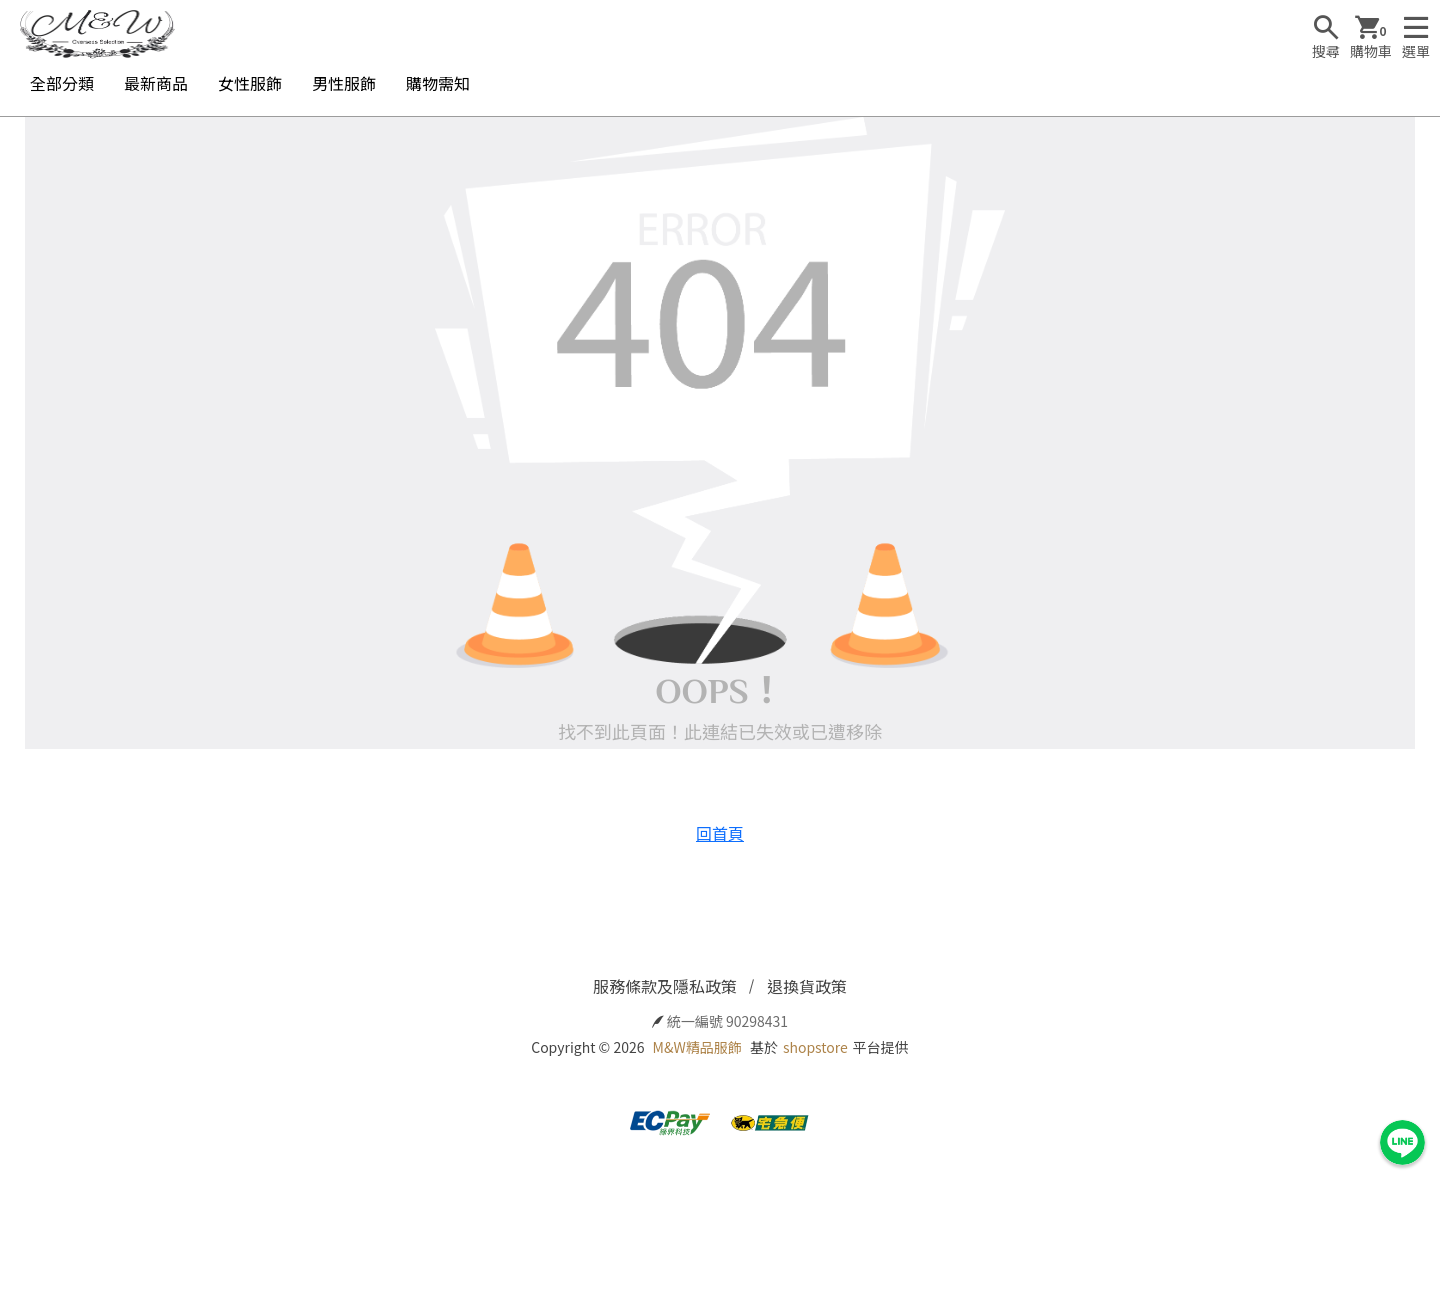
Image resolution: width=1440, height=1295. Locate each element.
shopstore (815, 1047)
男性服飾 (344, 83)
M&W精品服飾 (697, 1047)
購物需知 (438, 83)
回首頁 (720, 833)
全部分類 (62, 83)
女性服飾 (250, 83)
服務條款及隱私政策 (665, 986)
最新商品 (156, 83)
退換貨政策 (807, 986)
